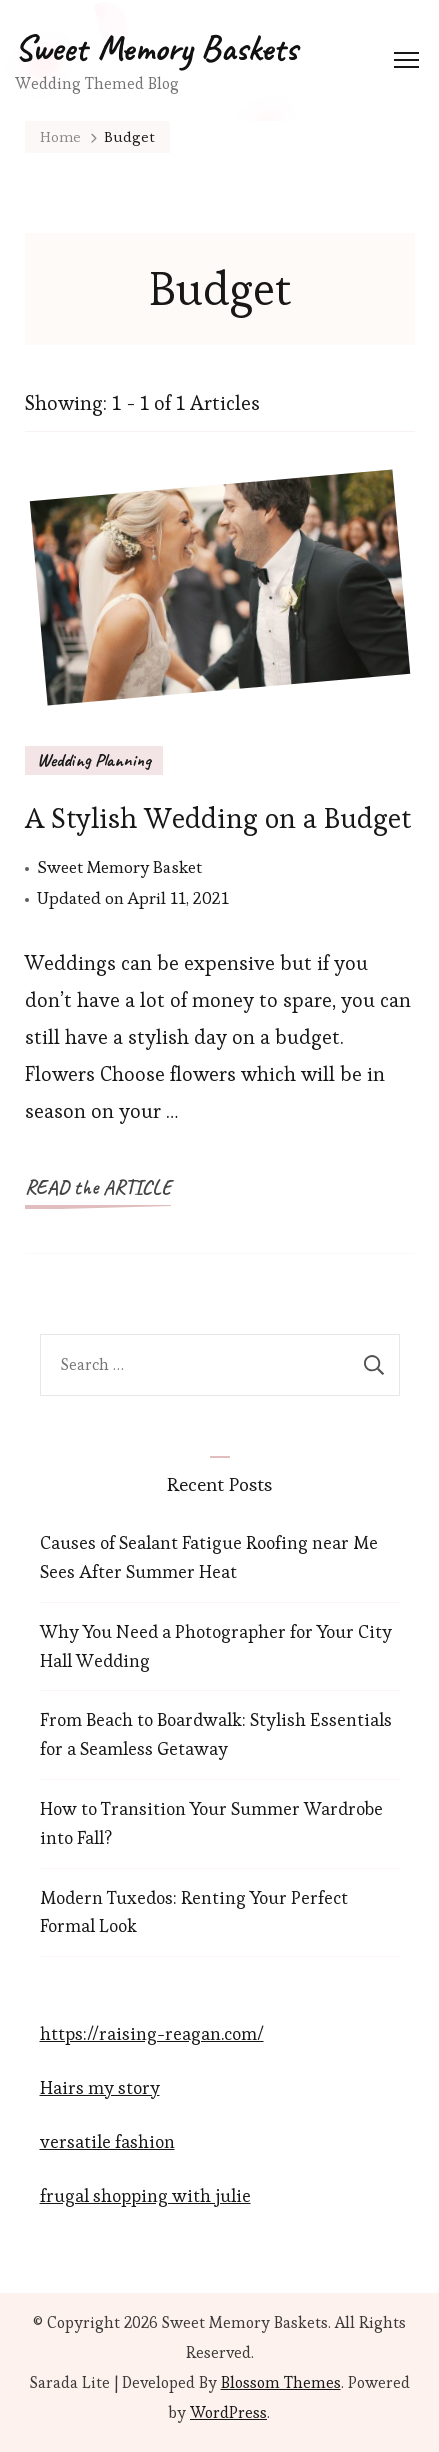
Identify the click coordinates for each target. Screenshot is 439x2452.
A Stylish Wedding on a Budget (218, 818)
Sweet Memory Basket (119, 867)
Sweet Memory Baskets (156, 48)
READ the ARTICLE (98, 1187)
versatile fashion (107, 2141)
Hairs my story (100, 2087)
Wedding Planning (94, 760)
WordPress (228, 2412)
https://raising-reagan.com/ (152, 2033)
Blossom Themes (281, 2382)
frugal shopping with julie (145, 2195)
